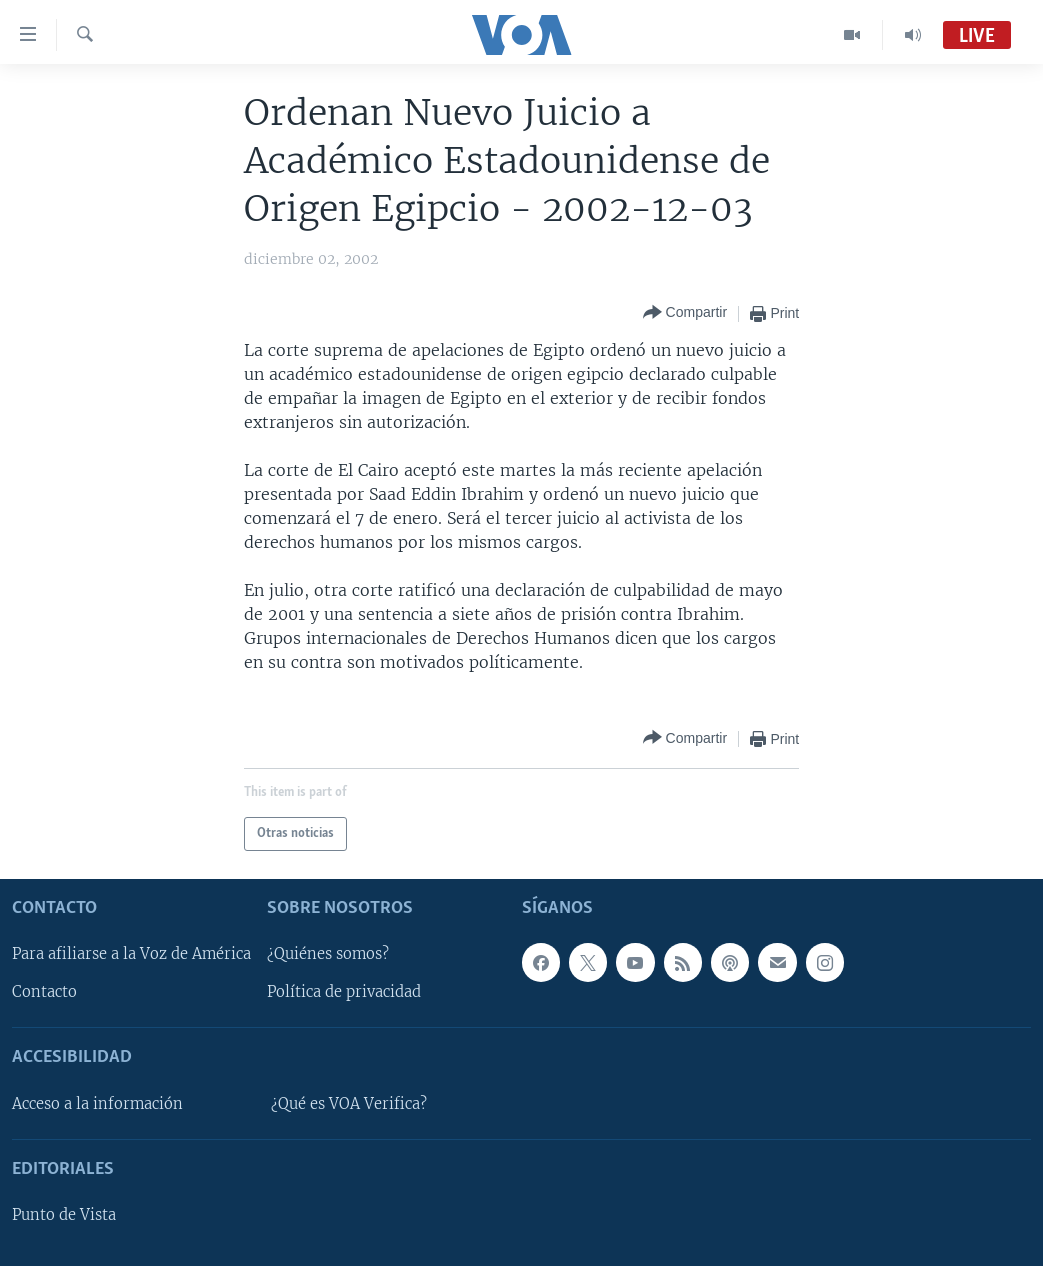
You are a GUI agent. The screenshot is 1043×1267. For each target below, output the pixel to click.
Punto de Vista (64, 1216)
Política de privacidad (344, 993)
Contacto (44, 993)
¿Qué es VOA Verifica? (349, 1104)
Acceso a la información (97, 1104)
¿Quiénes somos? (328, 955)
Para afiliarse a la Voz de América (131, 955)
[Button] (685, 313)
